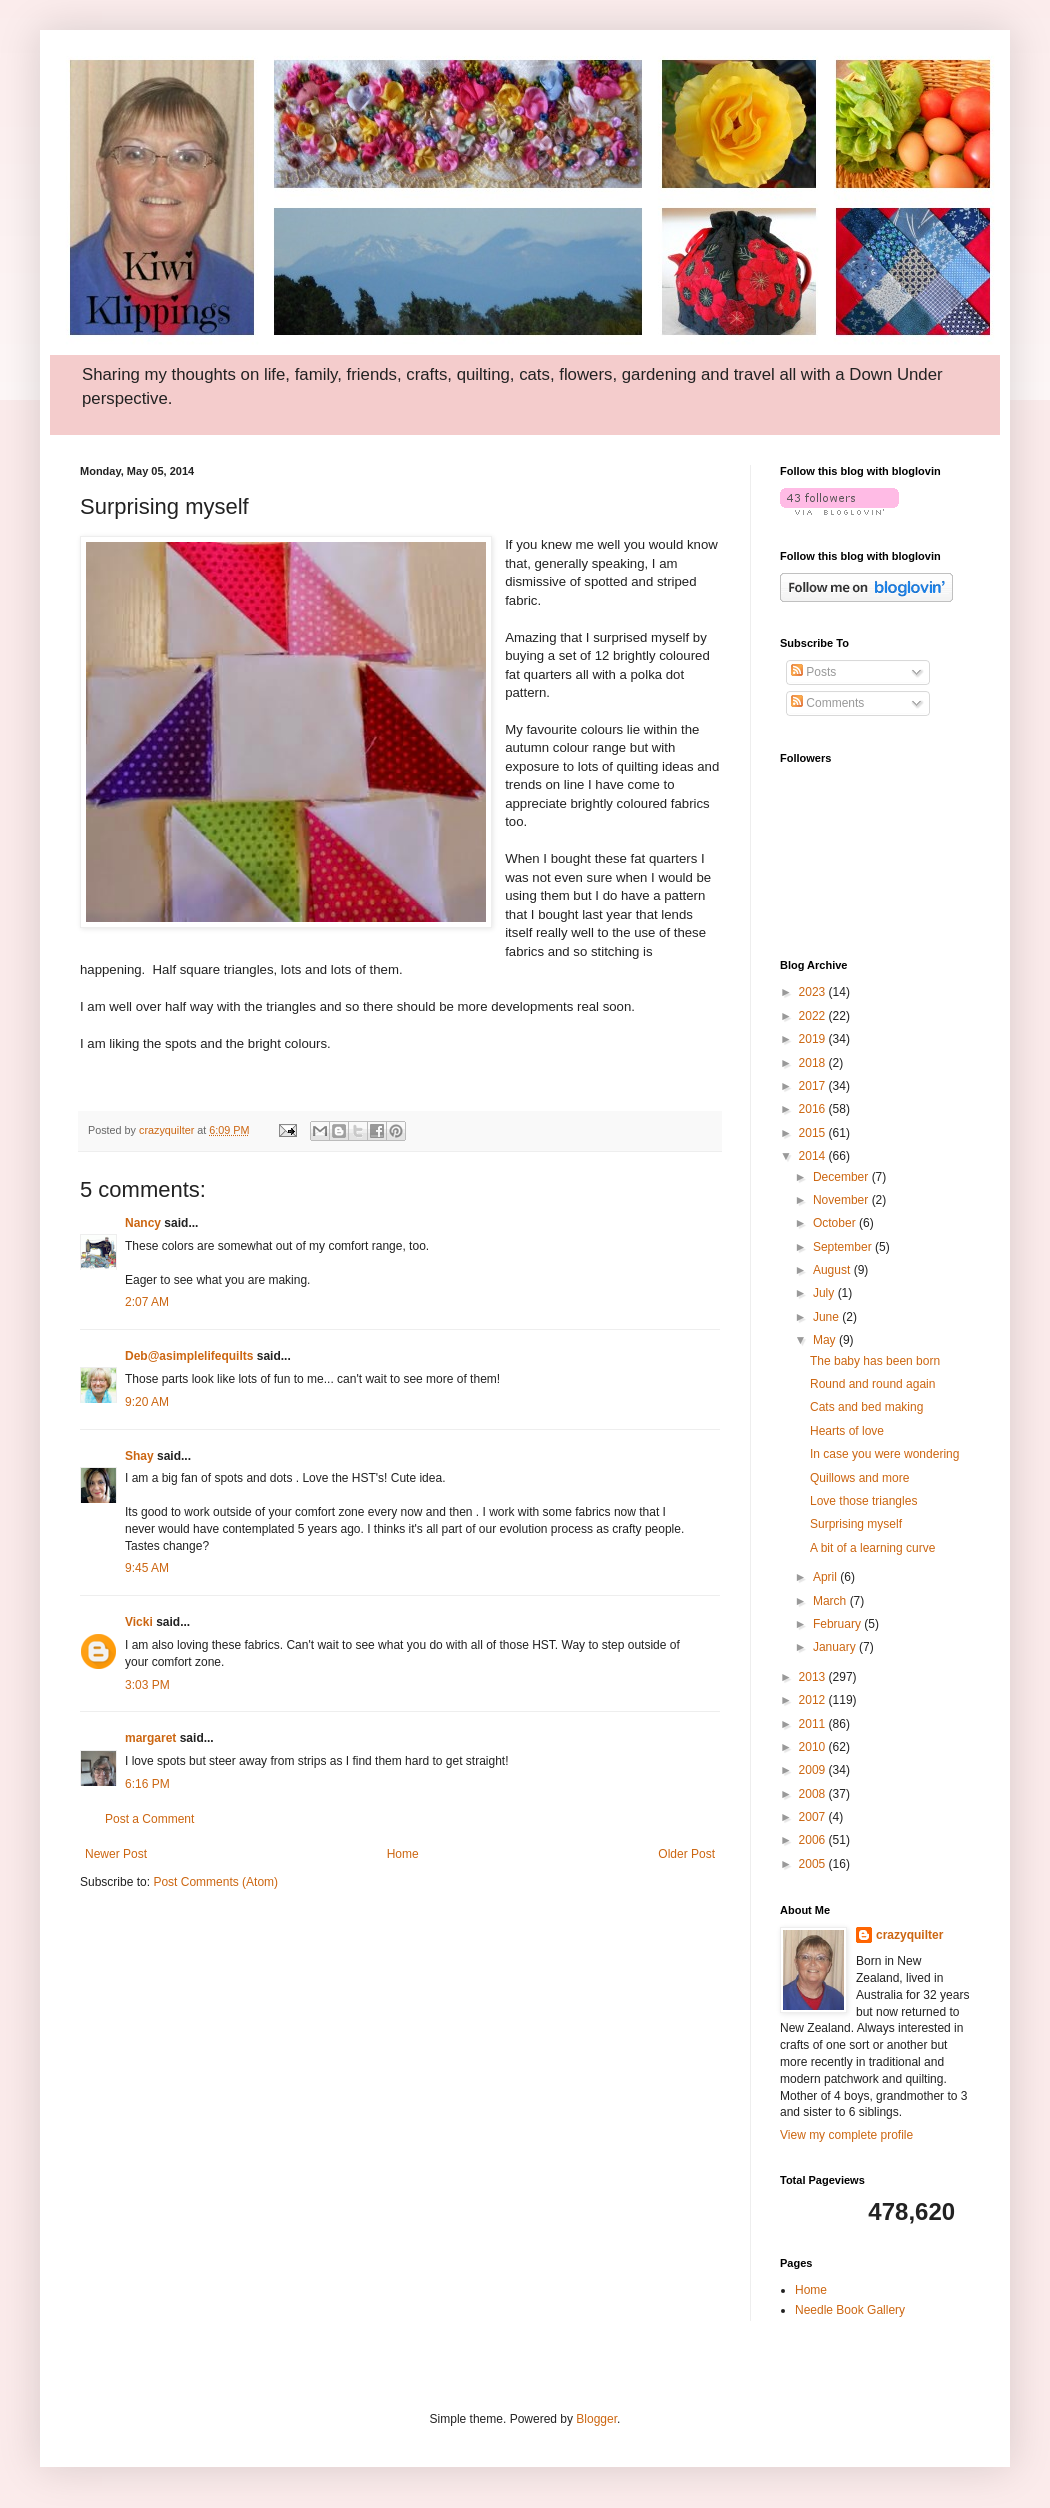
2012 (814, 1700)
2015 (814, 1133)
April (826, 1577)
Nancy (143, 1223)
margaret (150, 1738)
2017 (814, 1086)
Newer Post (116, 1854)
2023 (814, 992)
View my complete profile (846, 2135)
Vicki (139, 1622)
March (831, 1601)
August (833, 1270)
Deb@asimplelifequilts (189, 1356)
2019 (814, 1039)
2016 (814, 1109)
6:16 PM (147, 1784)
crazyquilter (909, 1935)
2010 (814, 1747)
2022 (814, 1016)
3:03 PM (147, 1685)
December (842, 1177)
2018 (814, 1063)
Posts (813, 672)
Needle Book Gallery (850, 2310)
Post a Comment (149, 1819)
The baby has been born (875, 1361)
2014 (814, 1156)
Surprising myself (856, 1524)
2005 (814, 1864)
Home (403, 1854)
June (827, 1317)
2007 (814, 1817)
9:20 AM (147, 1402)
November (842, 1200)
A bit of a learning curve (872, 1548)
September (844, 1247)
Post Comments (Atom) (215, 1882)
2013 (814, 1677)
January (836, 1647)
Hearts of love (847, 1431)
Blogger (596, 2419)
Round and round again (872, 1384)
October (836, 1223)
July (825, 1293)
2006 (814, 1840)
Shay (139, 1456)
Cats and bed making (866, 1407)
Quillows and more (859, 1478)
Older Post (686, 1854)
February (838, 1624)
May (826, 1340)
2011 (814, 1724)
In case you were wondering (884, 1454)
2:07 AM (147, 1302)
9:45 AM (147, 1568)
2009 (814, 1770)
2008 (814, 1794)
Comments (827, 703)
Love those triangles (863, 1501)
